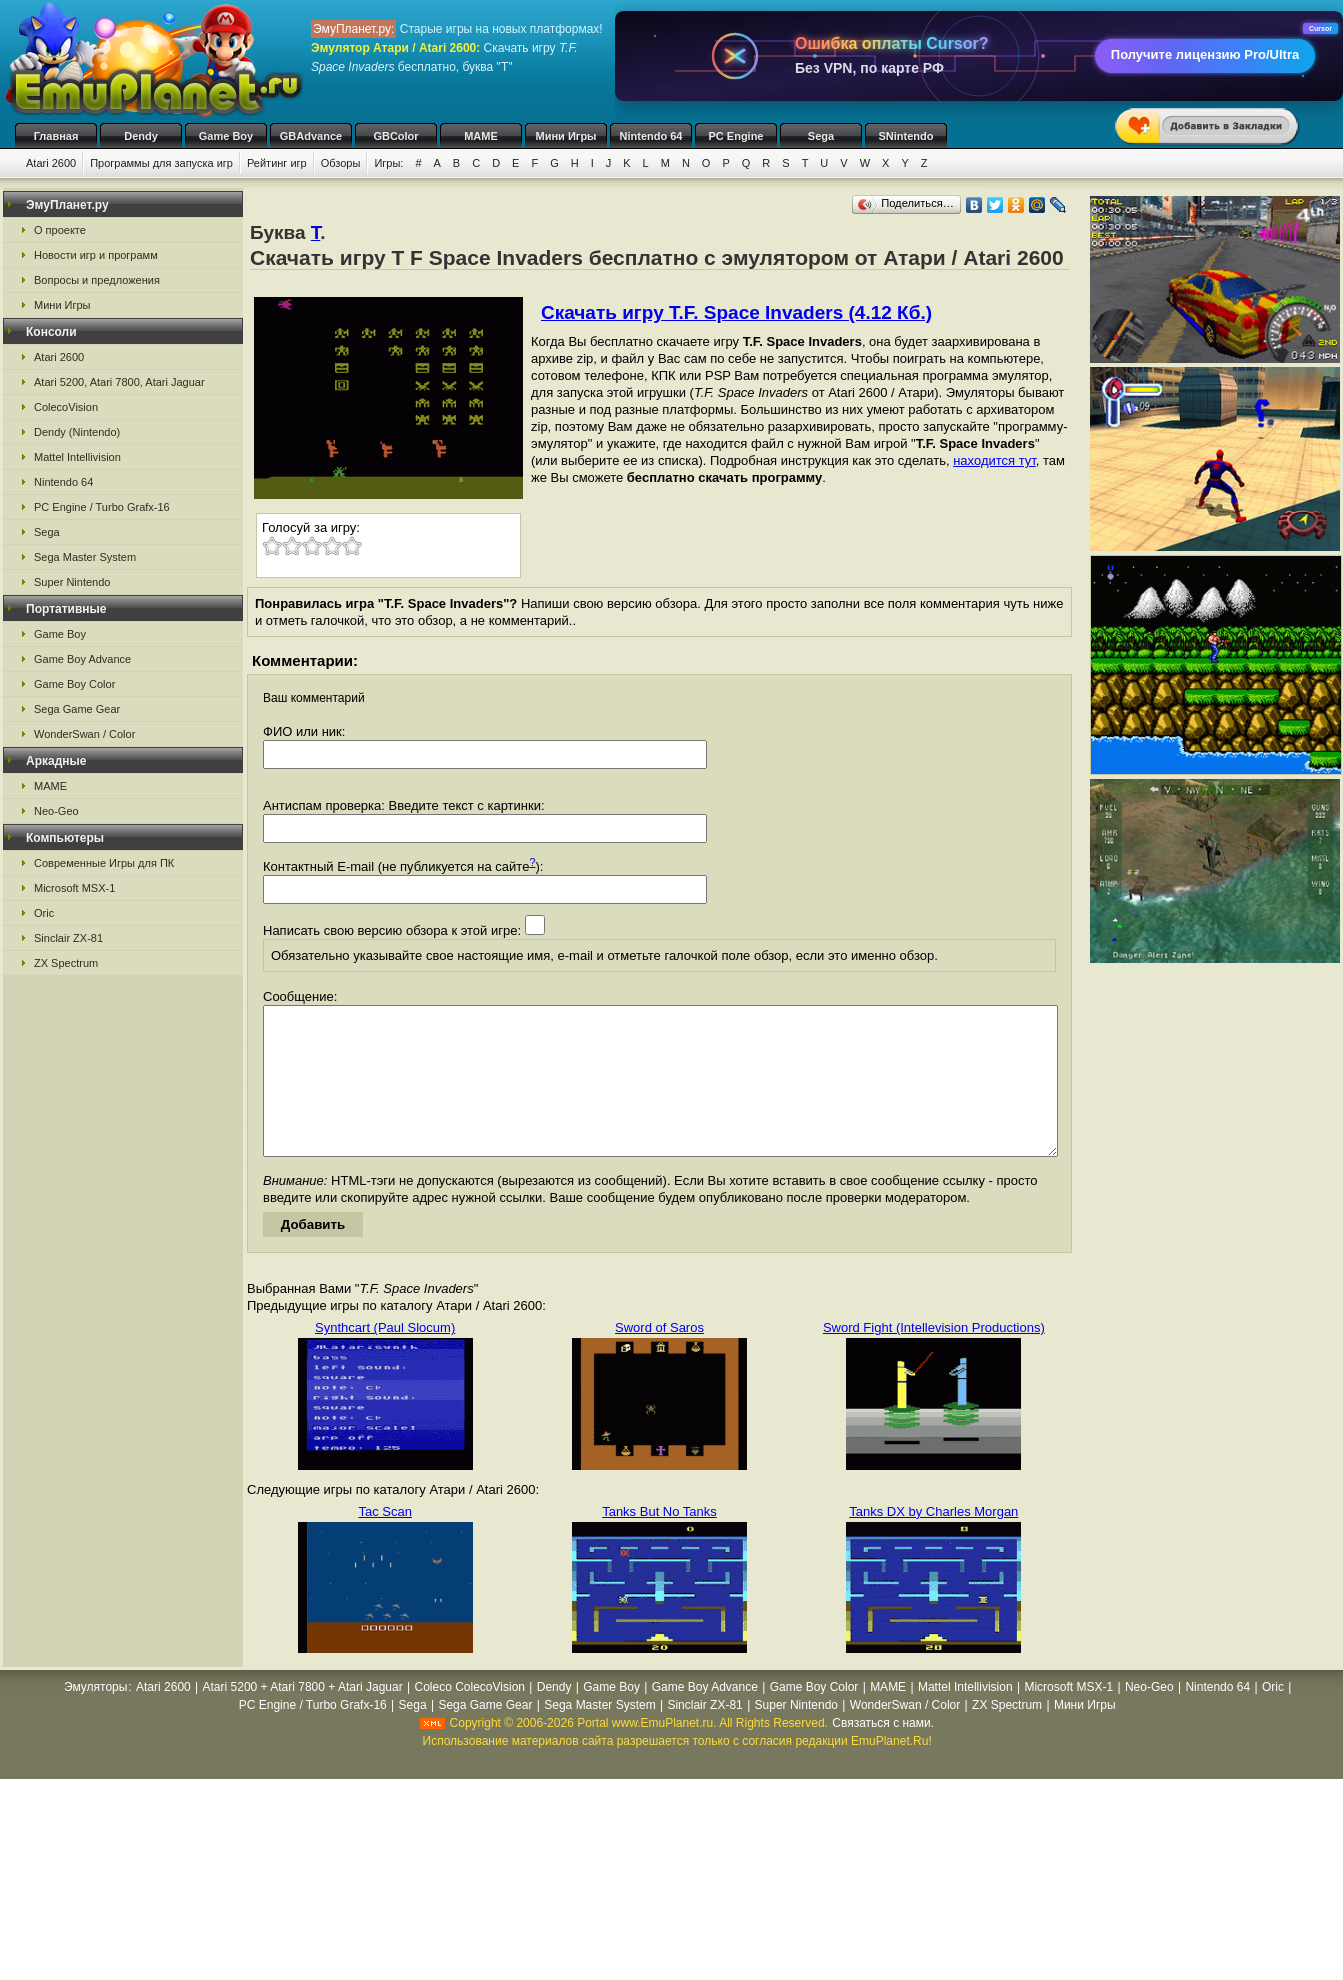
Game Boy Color (74, 684)
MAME (481, 136)
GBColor (395, 136)
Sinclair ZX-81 (68, 938)
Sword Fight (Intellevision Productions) (934, 1357)
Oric (44, 913)
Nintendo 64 (651, 136)
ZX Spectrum (66, 963)
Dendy (141, 136)
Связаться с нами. (883, 1753)
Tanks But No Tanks (659, 1541)
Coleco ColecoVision (469, 1717)
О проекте (60, 230)
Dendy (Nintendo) (77, 432)
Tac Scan (384, 1541)
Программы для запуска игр (161, 163)
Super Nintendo (72, 582)
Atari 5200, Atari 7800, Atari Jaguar (119, 382)
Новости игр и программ (96, 255)
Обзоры (341, 163)
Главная (56, 136)
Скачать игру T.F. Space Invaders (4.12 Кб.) (736, 312)
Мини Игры (566, 136)
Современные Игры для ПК (104, 863)
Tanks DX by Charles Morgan (933, 1541)
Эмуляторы (95, 1717)
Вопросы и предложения (97, 280)
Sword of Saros (659, 1357)
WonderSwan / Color (84, 734)
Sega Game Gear (77, 709)
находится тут (994, 460)
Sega (821, 136)
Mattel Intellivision (77, 457)
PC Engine (735, 136)
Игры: (388, 163)
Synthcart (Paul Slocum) (385, 1357)
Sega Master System (85, 557)
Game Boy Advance (82, 659)
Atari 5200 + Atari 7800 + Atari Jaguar (303, 1717)
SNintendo (906, 136)
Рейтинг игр (277, 163)
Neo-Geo (56, 811)
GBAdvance (311, 136)
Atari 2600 (51, 163)
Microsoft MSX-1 (74, 888)
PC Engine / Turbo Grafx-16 (102, 507)
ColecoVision (66, 407)
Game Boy (226, 136)
